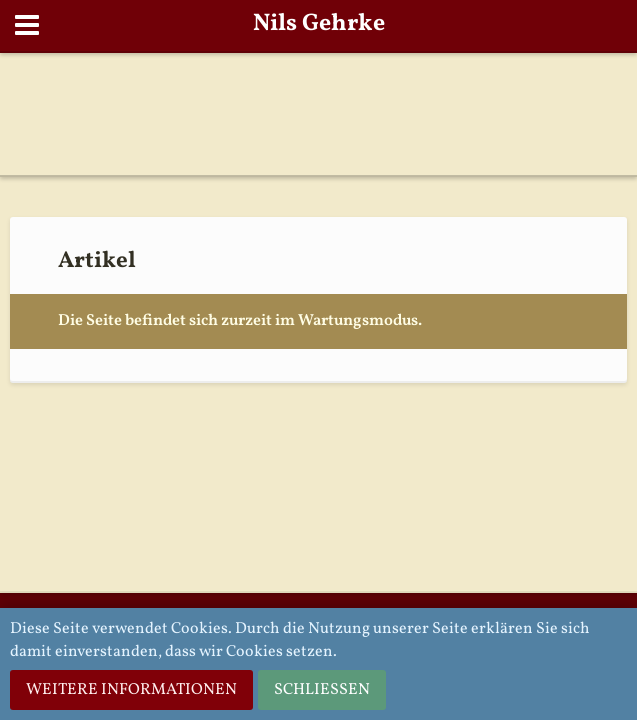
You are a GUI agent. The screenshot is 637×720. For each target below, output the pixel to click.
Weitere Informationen (131, 690)
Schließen (322, 690)
